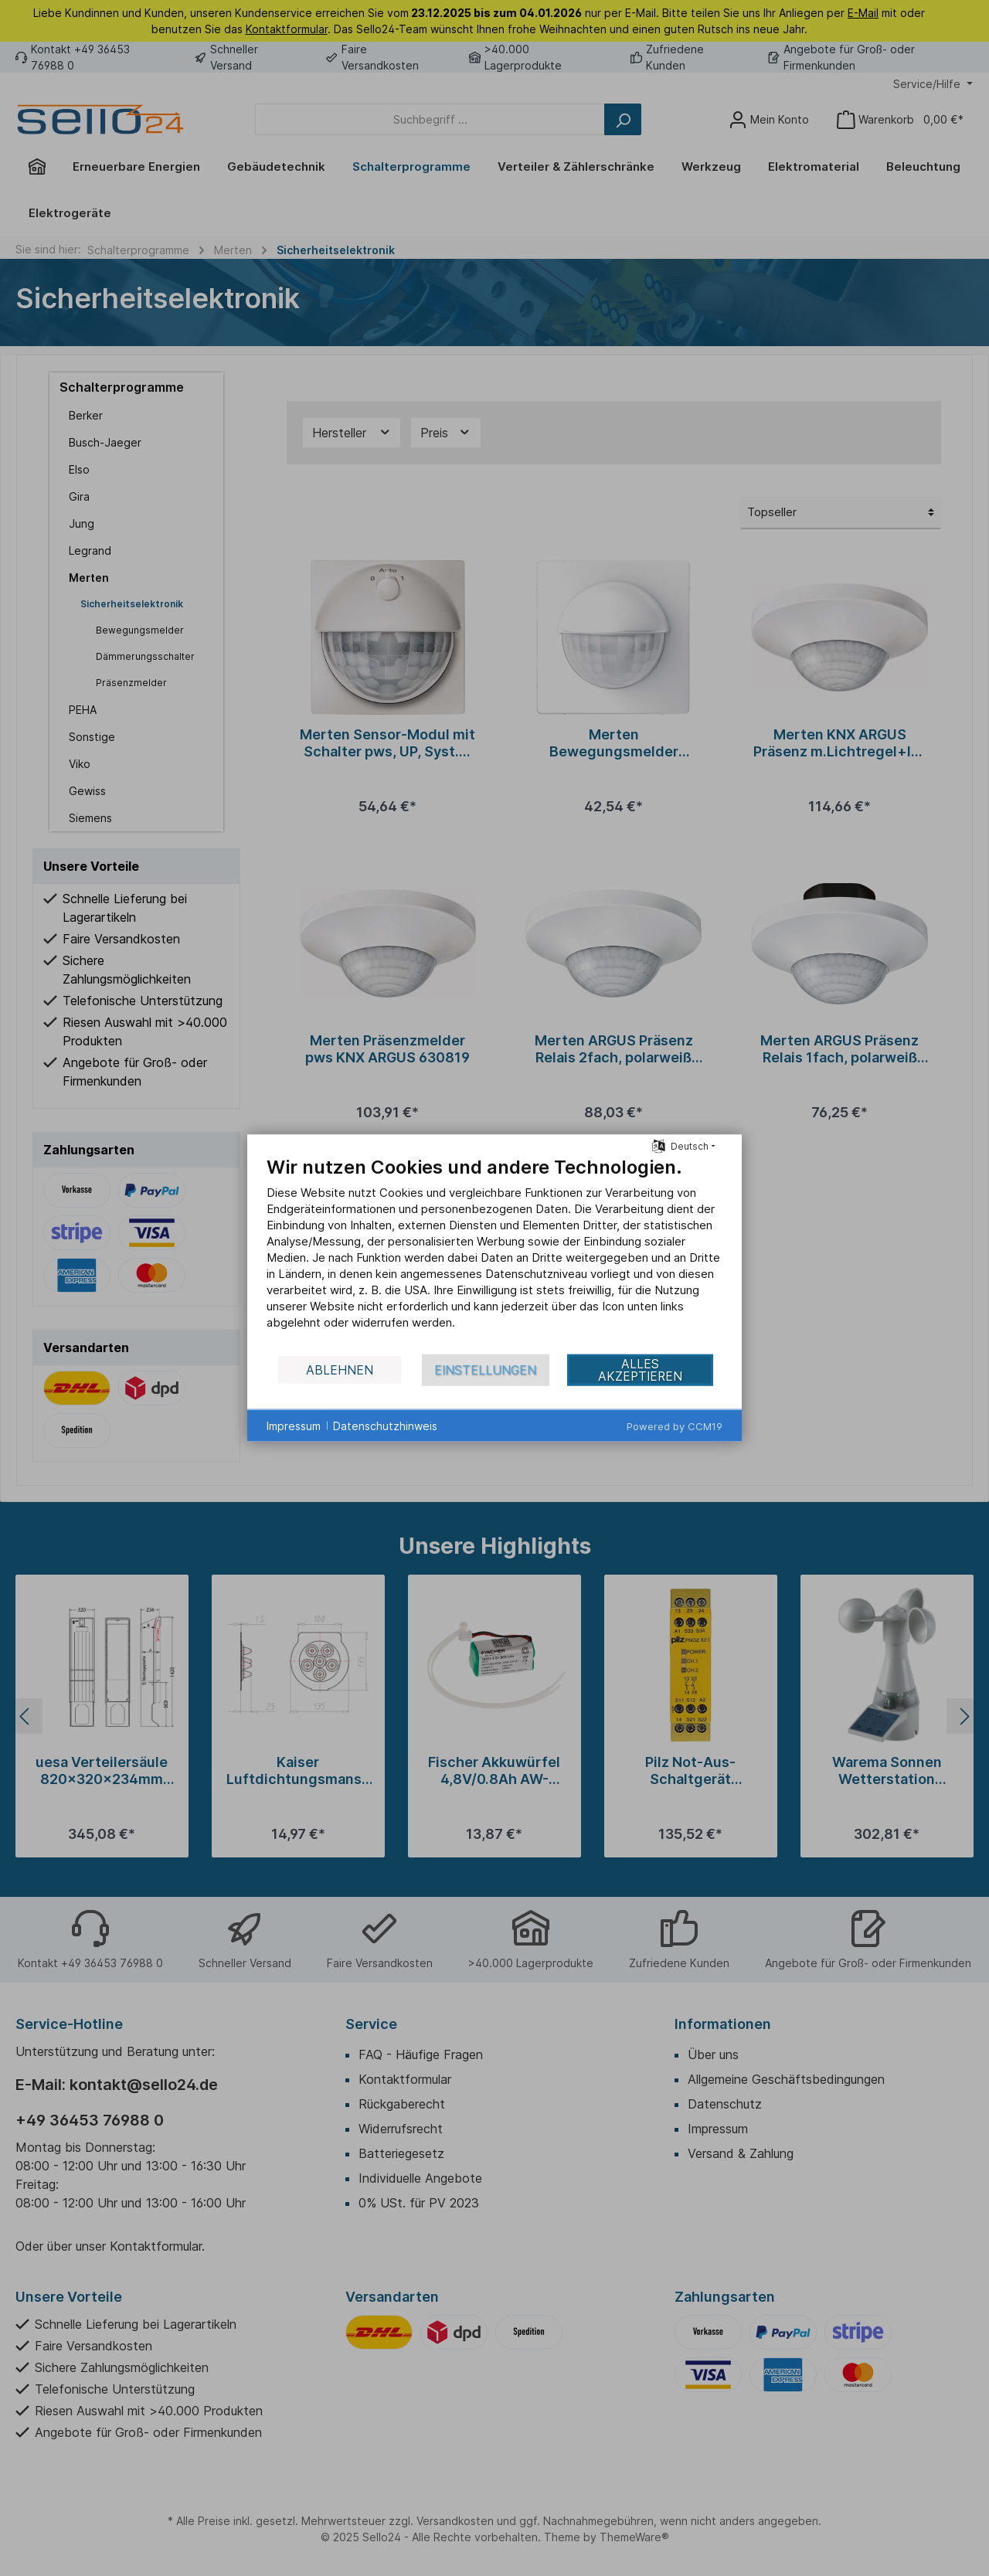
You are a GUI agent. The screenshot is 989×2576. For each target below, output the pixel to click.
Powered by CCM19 (674, 1426)
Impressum (294, 1425)
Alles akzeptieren (640, 1369)
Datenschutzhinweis (385, 1425)
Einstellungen (485, 1369)
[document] (494, 1254)
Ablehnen (339, 1369)
